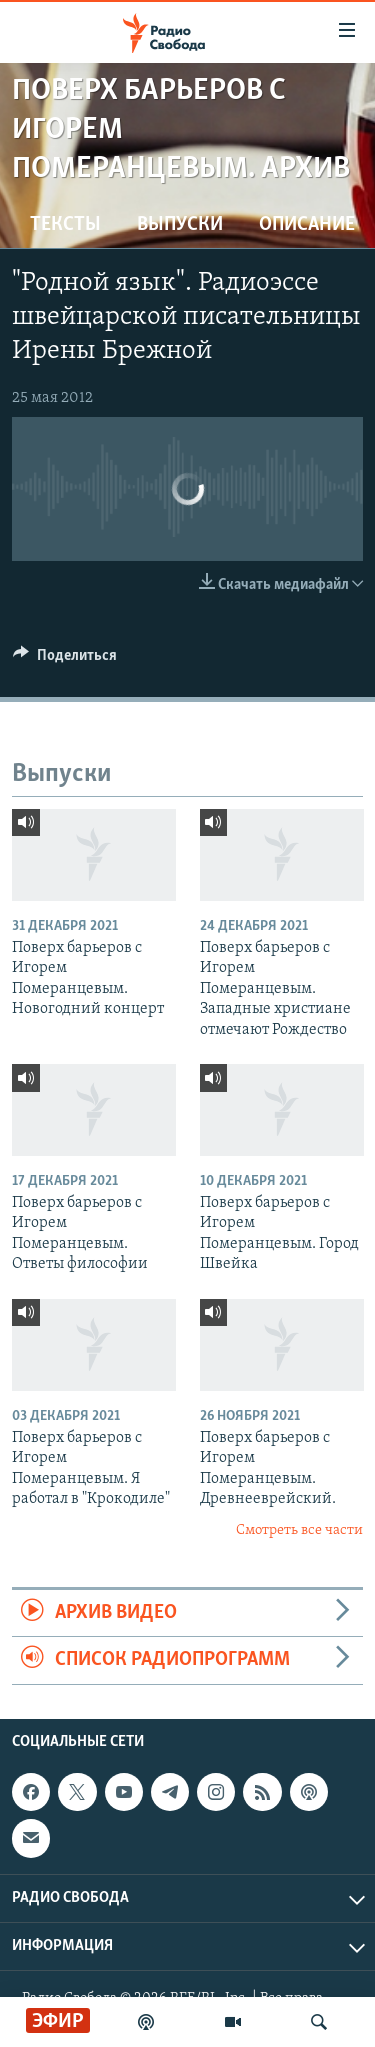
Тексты (65, 225)
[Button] (65, 660)
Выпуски (180, 225)
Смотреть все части (299, 1530)
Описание (307, 225)
